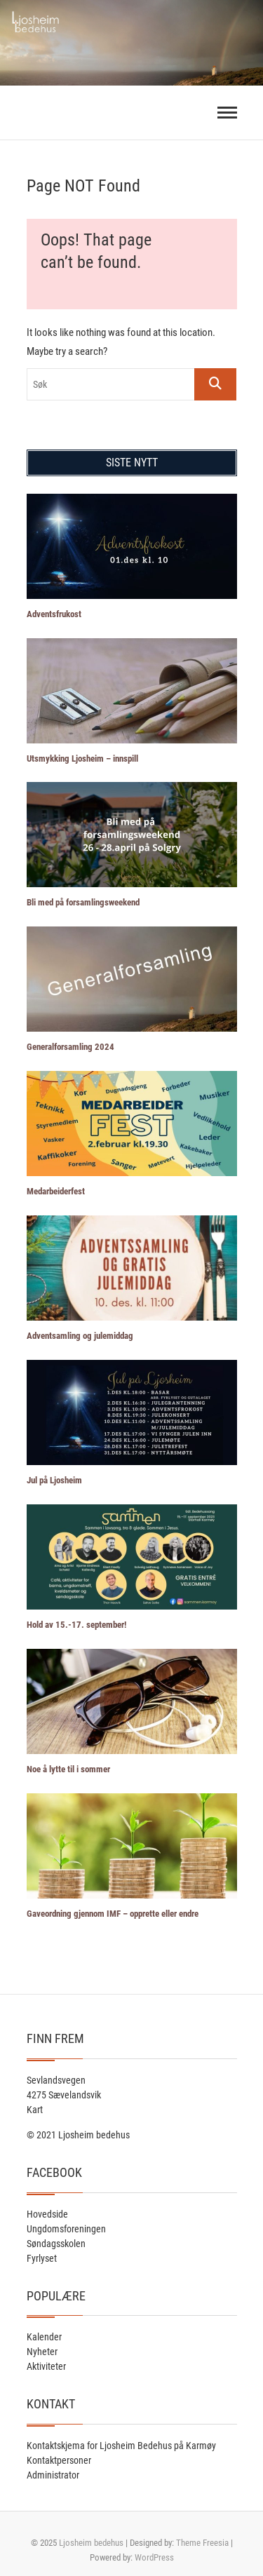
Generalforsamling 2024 (70, 1046)
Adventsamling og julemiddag (80, 1335)
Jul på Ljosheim (54, 1480)
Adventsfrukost (54, 614)
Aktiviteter (46, 2366)
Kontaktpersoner (59, 2460)
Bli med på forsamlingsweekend (83, 902)
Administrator (53, 2475)
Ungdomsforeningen (66, 2228)
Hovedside (47, 2214)
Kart (35, 2109)
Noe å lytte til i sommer (68, 1769)
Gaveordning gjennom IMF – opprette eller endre (112, 1913)
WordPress (154, 2557)
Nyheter (42, 2351)
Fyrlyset (42, 2258)
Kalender (44, 2336)
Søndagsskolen (56, 2243)
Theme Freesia (202, 2542)
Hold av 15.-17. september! (76, 1624)
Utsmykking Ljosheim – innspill (82, 758)
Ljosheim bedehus (91, 2542)
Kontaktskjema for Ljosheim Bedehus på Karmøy (121, 2445)
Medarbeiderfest (56, 1191)
